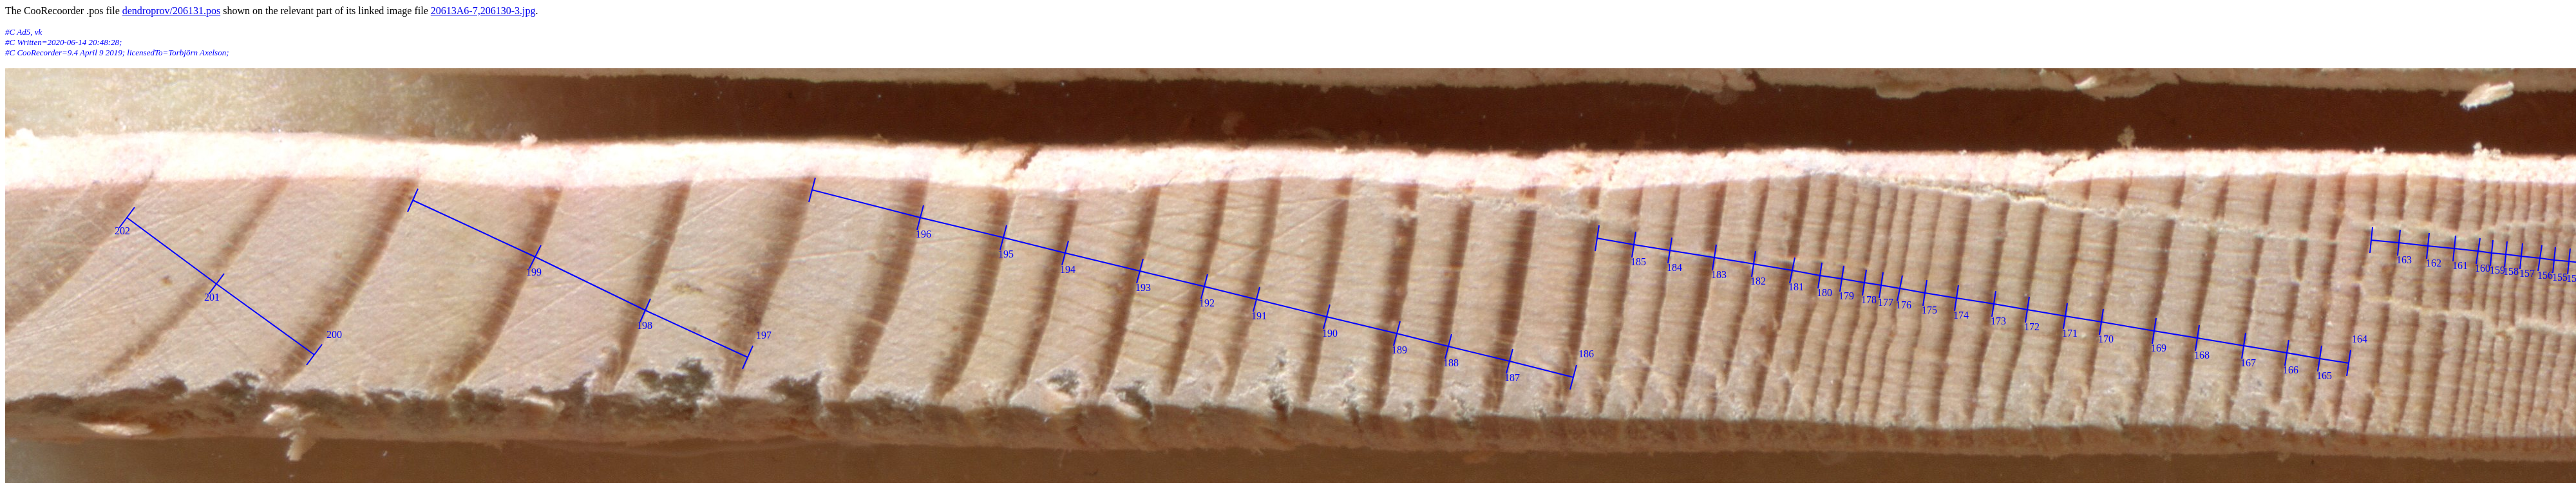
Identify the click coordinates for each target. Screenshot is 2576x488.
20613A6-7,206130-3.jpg (483, 10)
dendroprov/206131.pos (171, 10)
